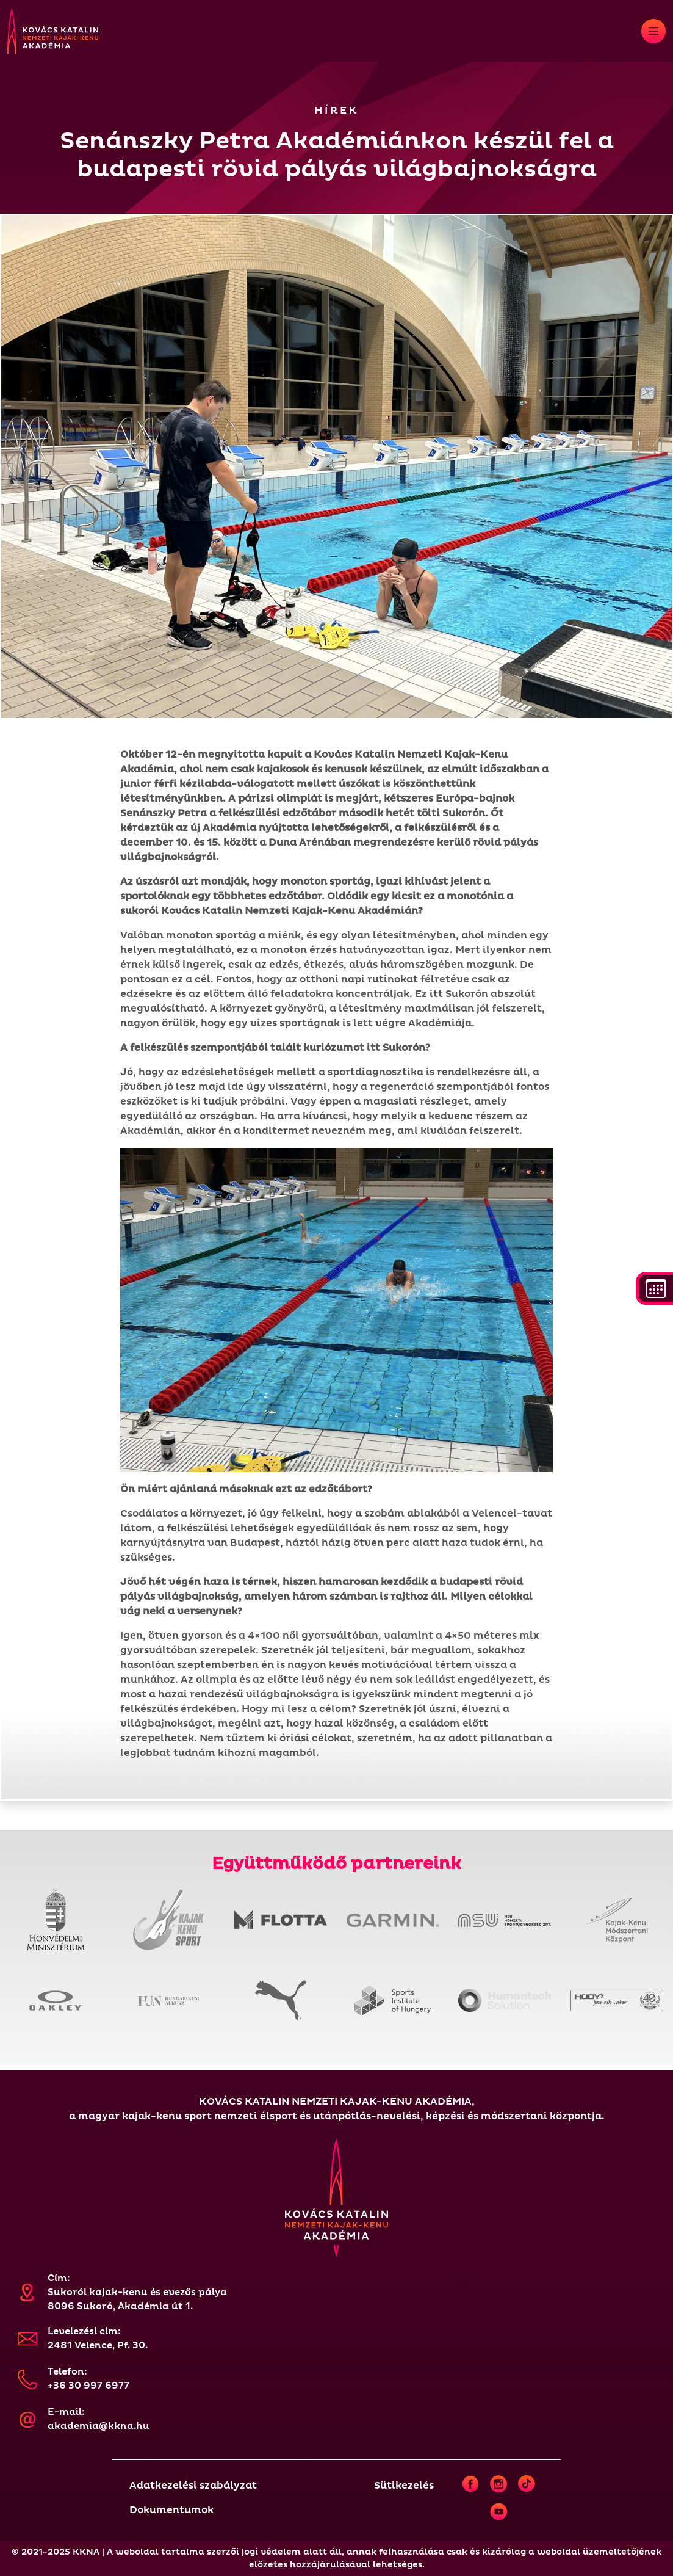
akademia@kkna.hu (98, 2426)
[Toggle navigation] (653, 31)
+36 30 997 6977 (88, 2386)
